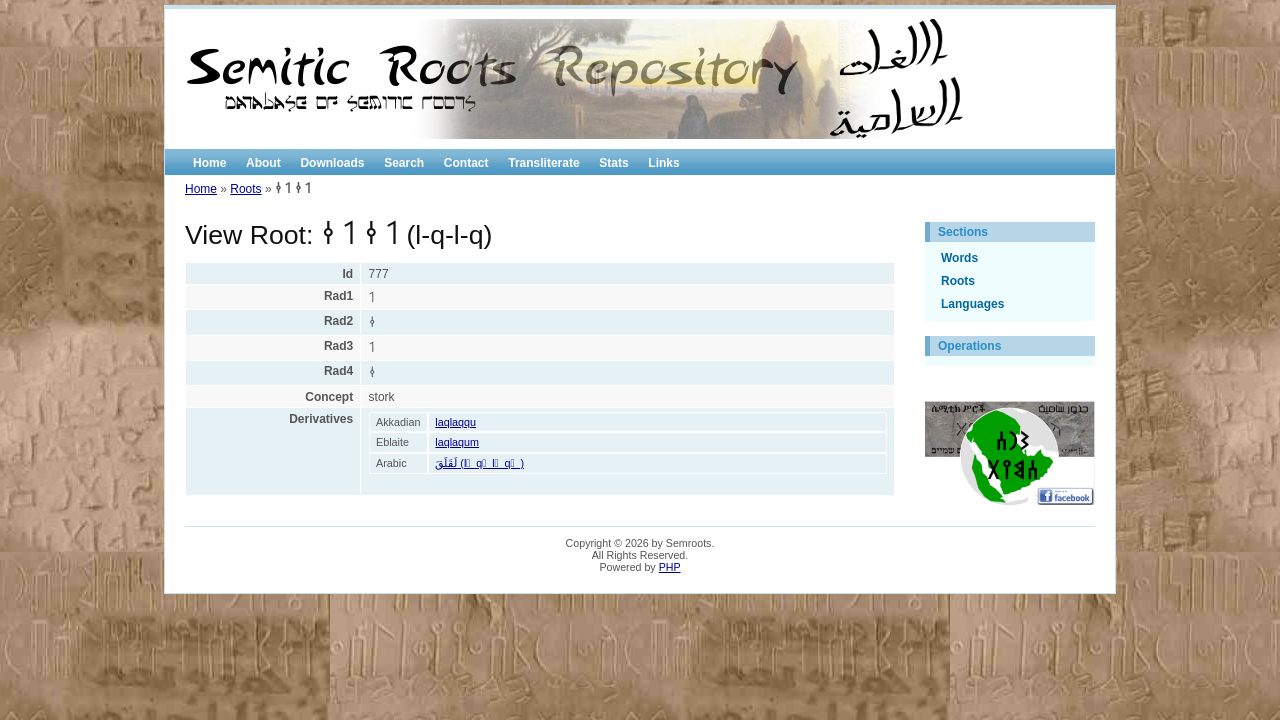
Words (959, 258)
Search (404, 163)
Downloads (332, 163)
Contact (466, 163)
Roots (245, 189)
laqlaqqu (455, 422)
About (263, 163)
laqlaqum (457, 442)
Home (209, 163)
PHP (670, 567)
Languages (972, 304)
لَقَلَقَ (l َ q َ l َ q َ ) (479, 463)
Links (663, 163)
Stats (613, 163)
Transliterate (543, 163)
